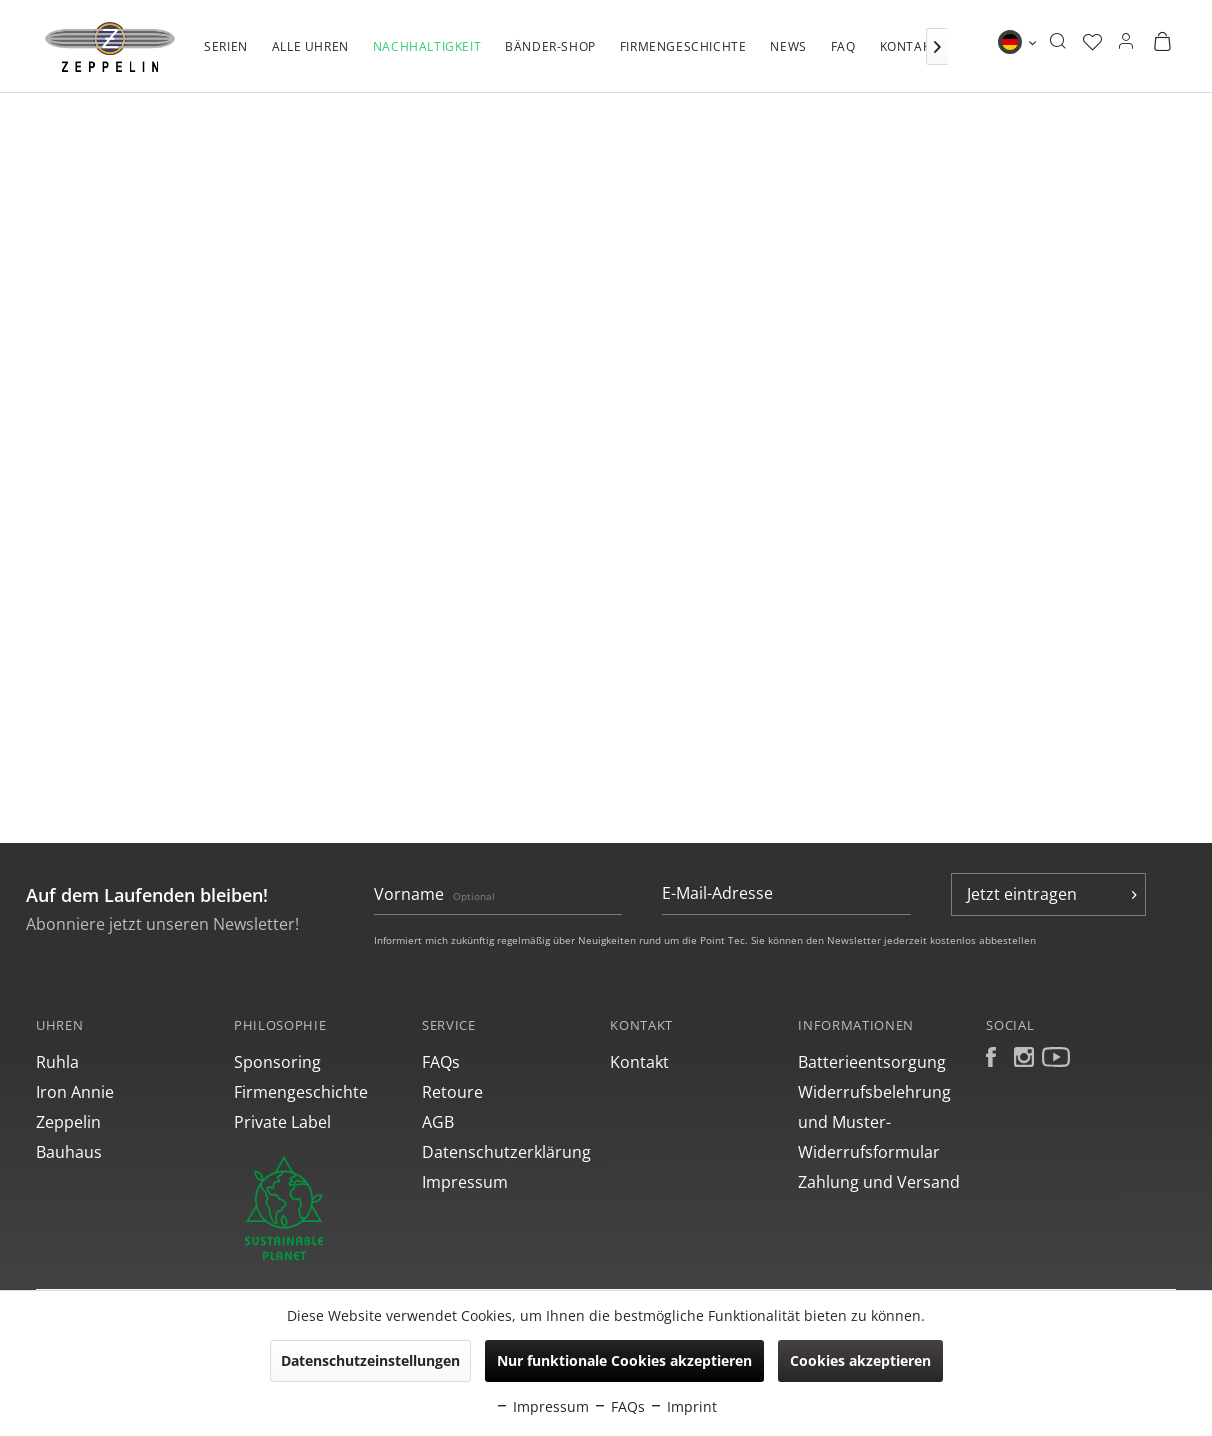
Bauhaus (69, 1152)
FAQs (441, 1062)
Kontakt (639, 1062)
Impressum (465, 1182)
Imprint (683, 1406)
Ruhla (57, 1062)
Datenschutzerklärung (506, 1152)
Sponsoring (277, 1062)
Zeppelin (68, 1122)
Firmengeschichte (301, 1092)
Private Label (282, 1122)
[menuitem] (226, 57)
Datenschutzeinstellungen (370, 1360)
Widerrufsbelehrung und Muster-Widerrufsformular (874, 1122)
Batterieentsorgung (872, 1062)
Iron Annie (75, 1092)
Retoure (452, 1092)
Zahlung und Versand (879, 1182)
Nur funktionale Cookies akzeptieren (624, 1360)
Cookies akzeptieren (860, 1360)
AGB (438, 1122)
